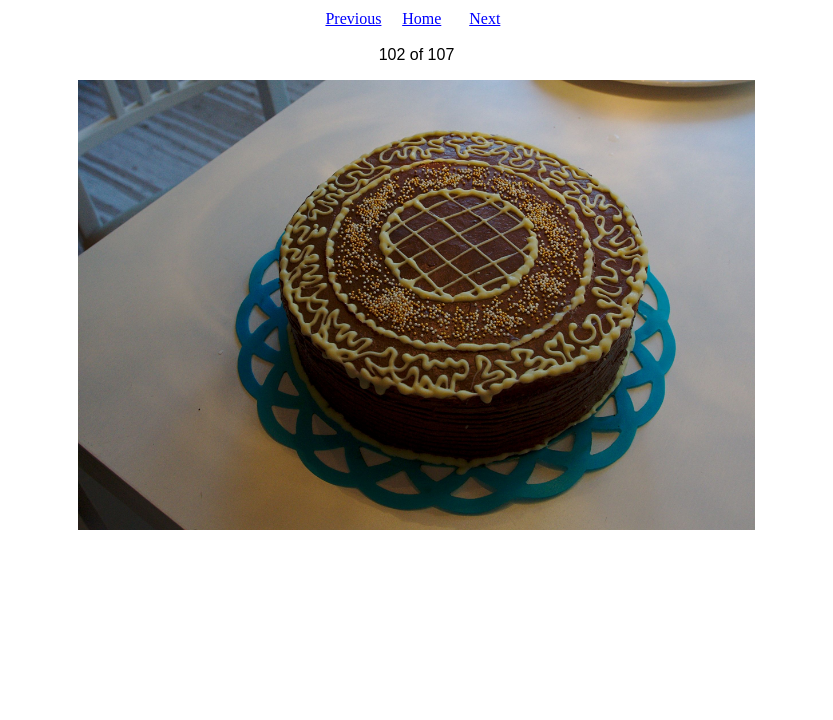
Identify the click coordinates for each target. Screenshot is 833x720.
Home (421, 18)
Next (484, 18)
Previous (353, 18)
